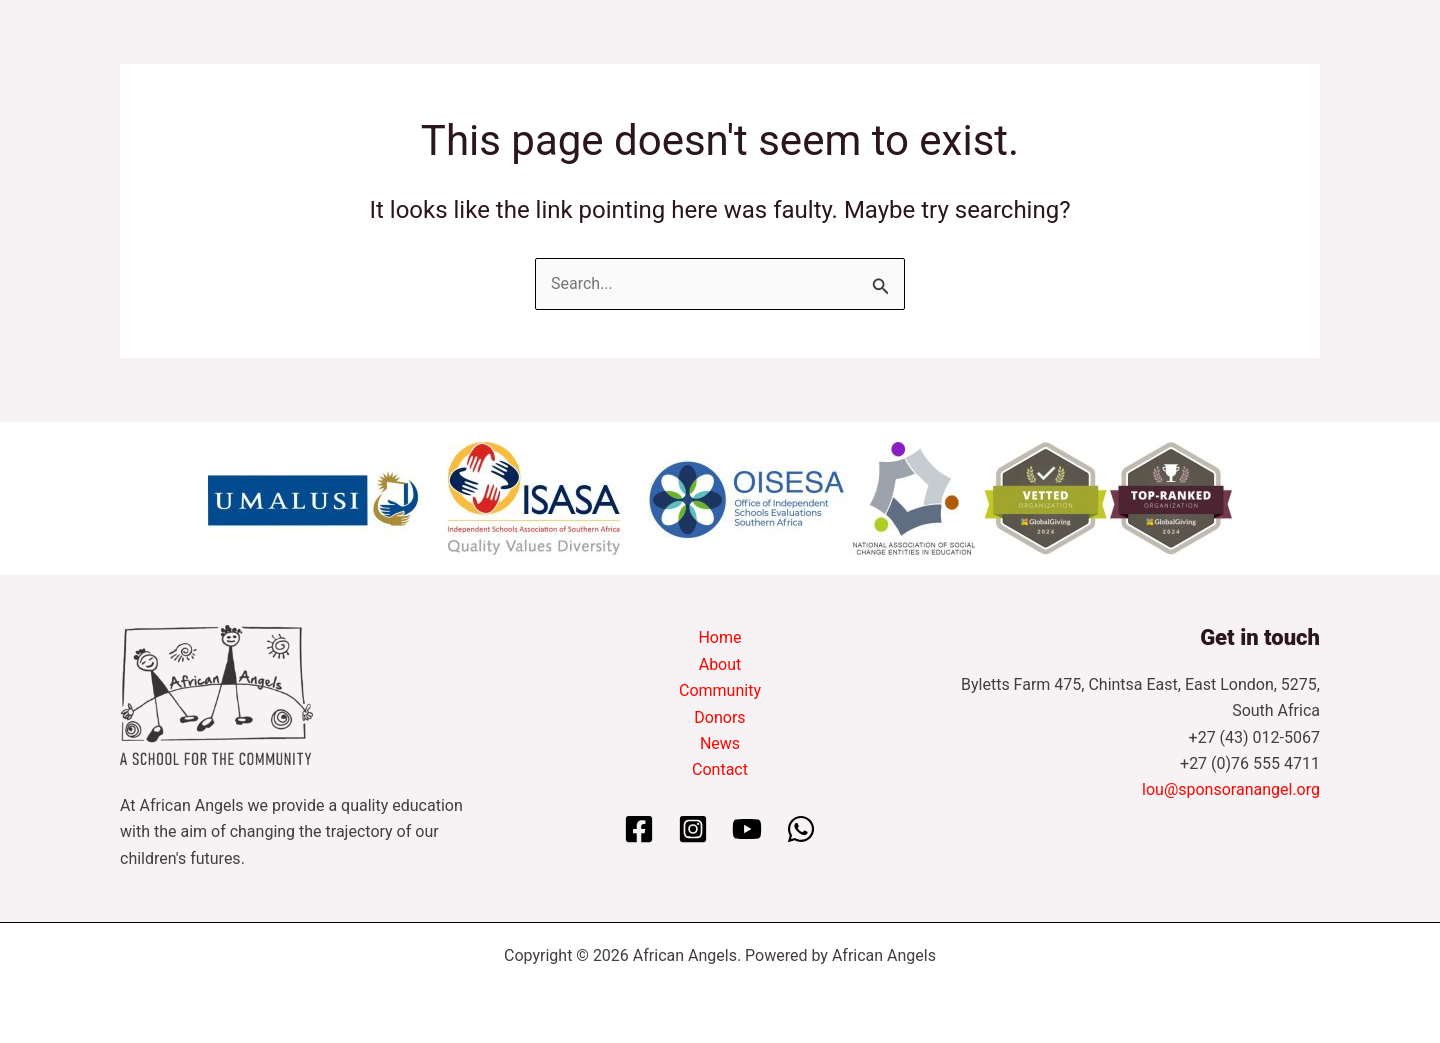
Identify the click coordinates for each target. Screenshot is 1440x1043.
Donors (719, 717)
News (720, 743)
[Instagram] (693, 829)
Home (719, 637)
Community (720, 690)
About (720, 664)
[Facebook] (639, 829)
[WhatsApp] (801, 829)
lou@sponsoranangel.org (1231, 789)
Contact (720, 769)
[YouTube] (747, 829)
